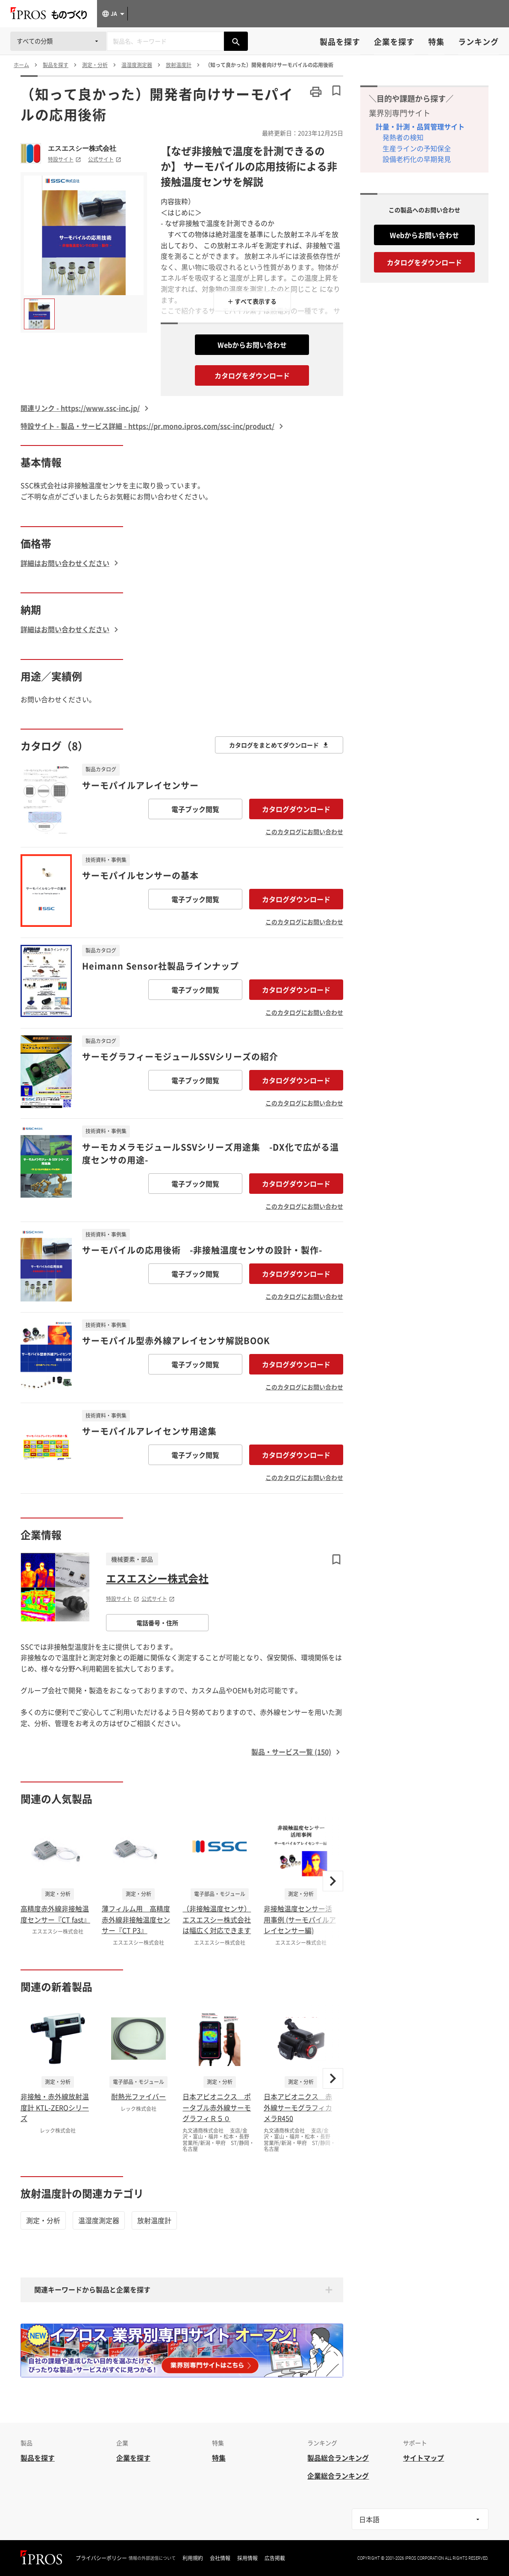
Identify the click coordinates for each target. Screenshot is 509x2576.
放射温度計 (154, 2220)
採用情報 (247, 2558)
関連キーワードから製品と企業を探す (92, 2289)
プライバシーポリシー (101, 2558)
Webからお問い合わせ (252, 345)
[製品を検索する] (236, 41)
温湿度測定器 (98, 2220)
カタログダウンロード (296, 809)
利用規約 (192, 2558)
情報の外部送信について (152, 2558)
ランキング (478, 41)
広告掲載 (275, 2558)
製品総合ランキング (338, 2458)
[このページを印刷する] (316, 92)
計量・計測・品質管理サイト (420, 126)
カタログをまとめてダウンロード (279, 745)
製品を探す (340, 41)
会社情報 (220, 2558)
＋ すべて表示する (252, 301)
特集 (436, 41)
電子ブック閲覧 (195, 809)
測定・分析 (43, 2220)
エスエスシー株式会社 (82, 148)
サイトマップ (423, 2458)
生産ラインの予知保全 (416, 148)
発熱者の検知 (403, 137)
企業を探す (394, 41)
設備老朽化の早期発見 (416, 159)
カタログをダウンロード (252, 375)
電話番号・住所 (157, 1622)
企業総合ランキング (338, 2475)
